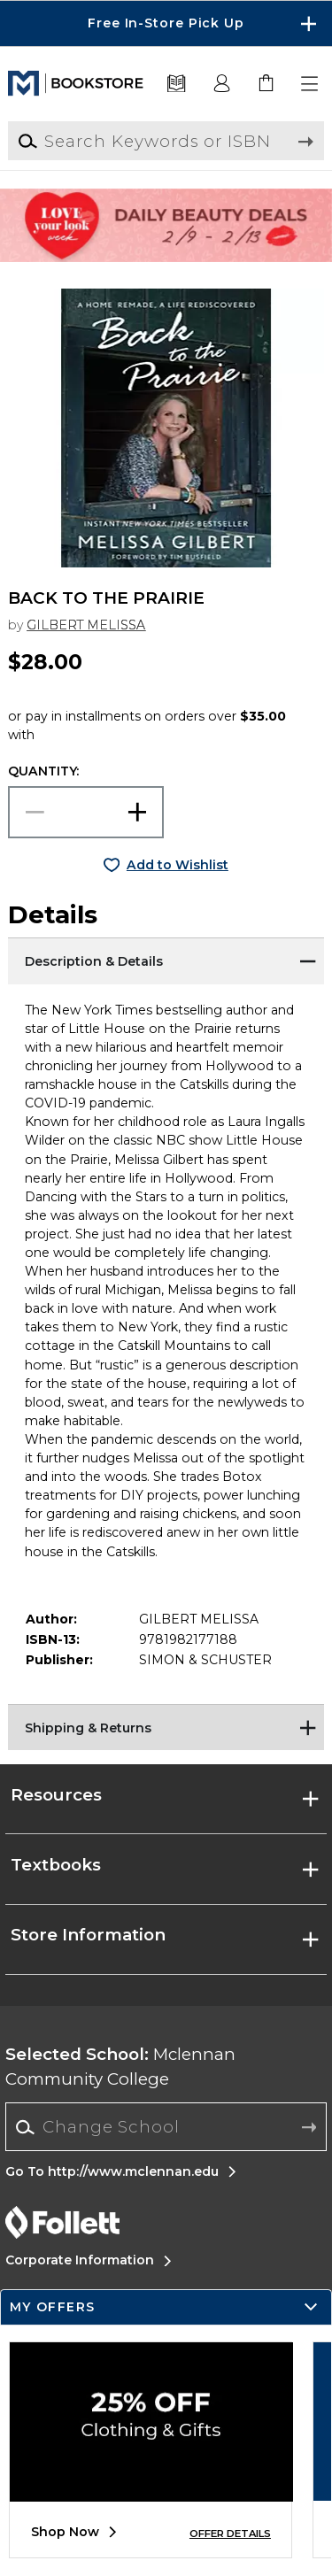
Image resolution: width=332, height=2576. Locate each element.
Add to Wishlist (177, 865)
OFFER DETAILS (230, 2533)
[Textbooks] (176, 84)
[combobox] (166, 2127)
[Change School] (166, 2126)
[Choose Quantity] (86, 812)
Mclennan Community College (120, 2066)
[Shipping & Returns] (165, 1726)
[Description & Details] (165, 959)
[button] (310, 84)
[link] (266, 84)
